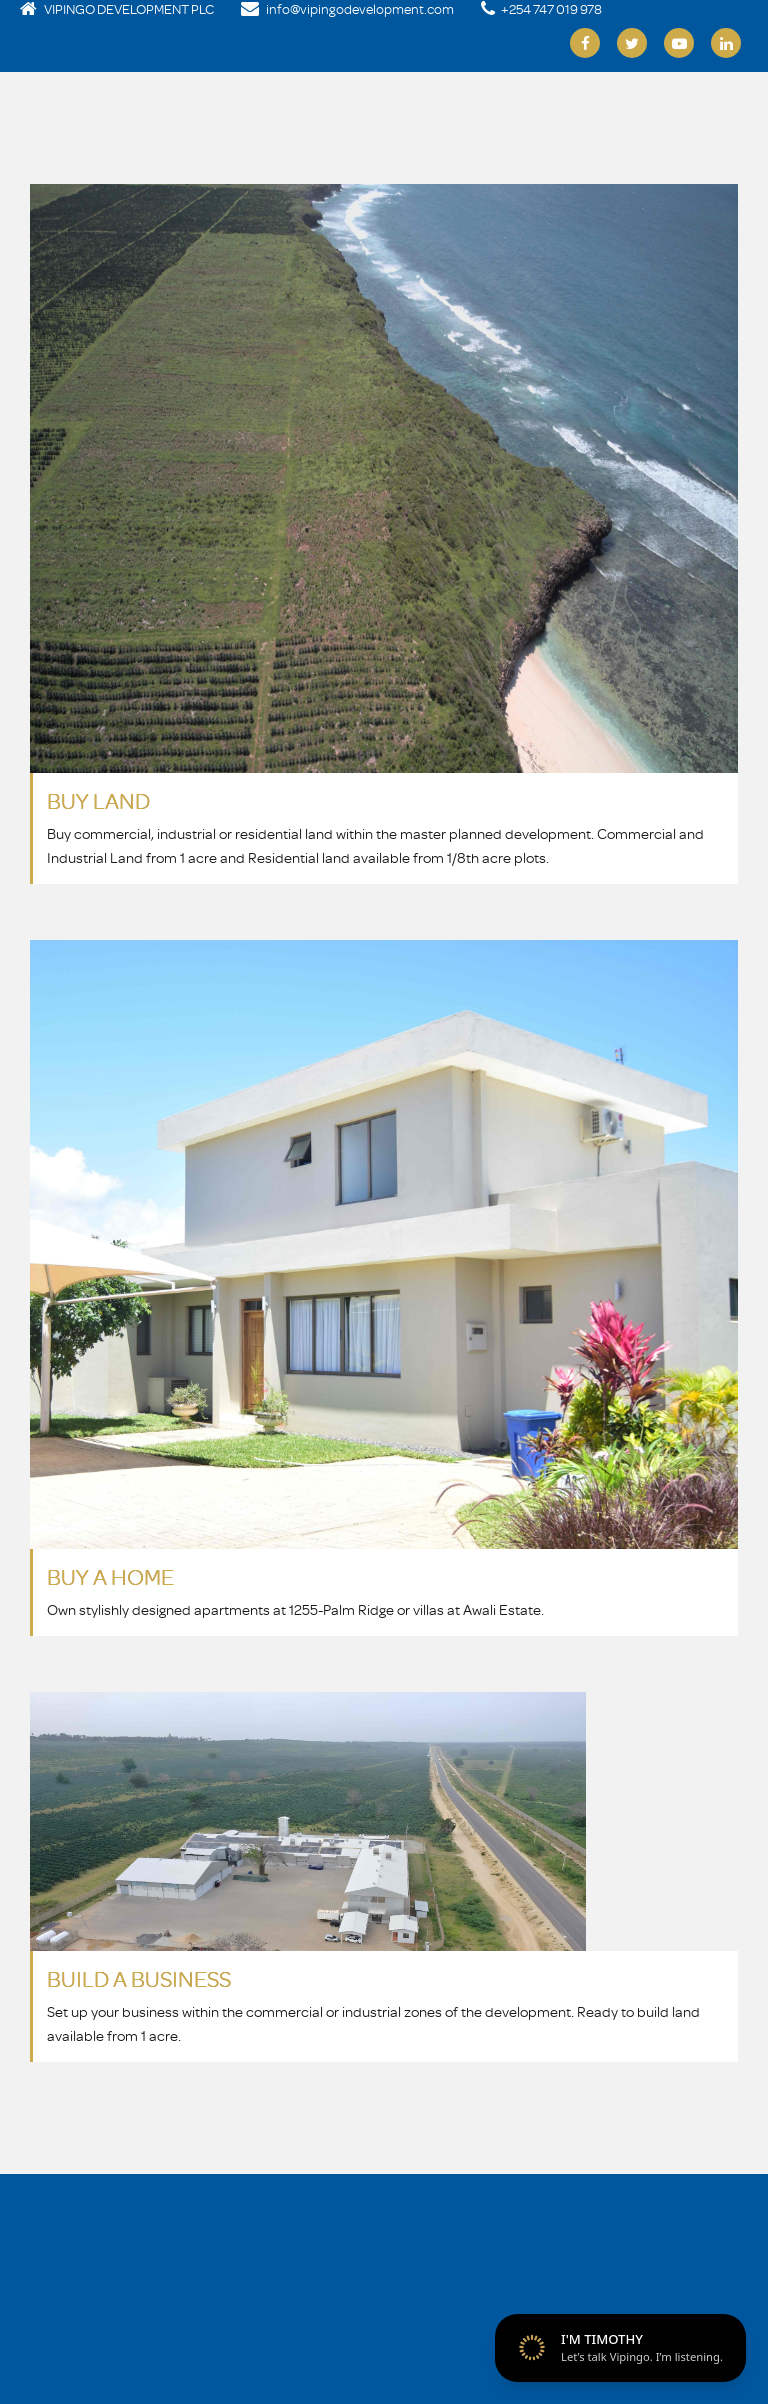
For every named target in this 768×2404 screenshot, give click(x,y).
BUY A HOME (110, 1576)
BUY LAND (98, 800)
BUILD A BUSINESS (139, 1978)
